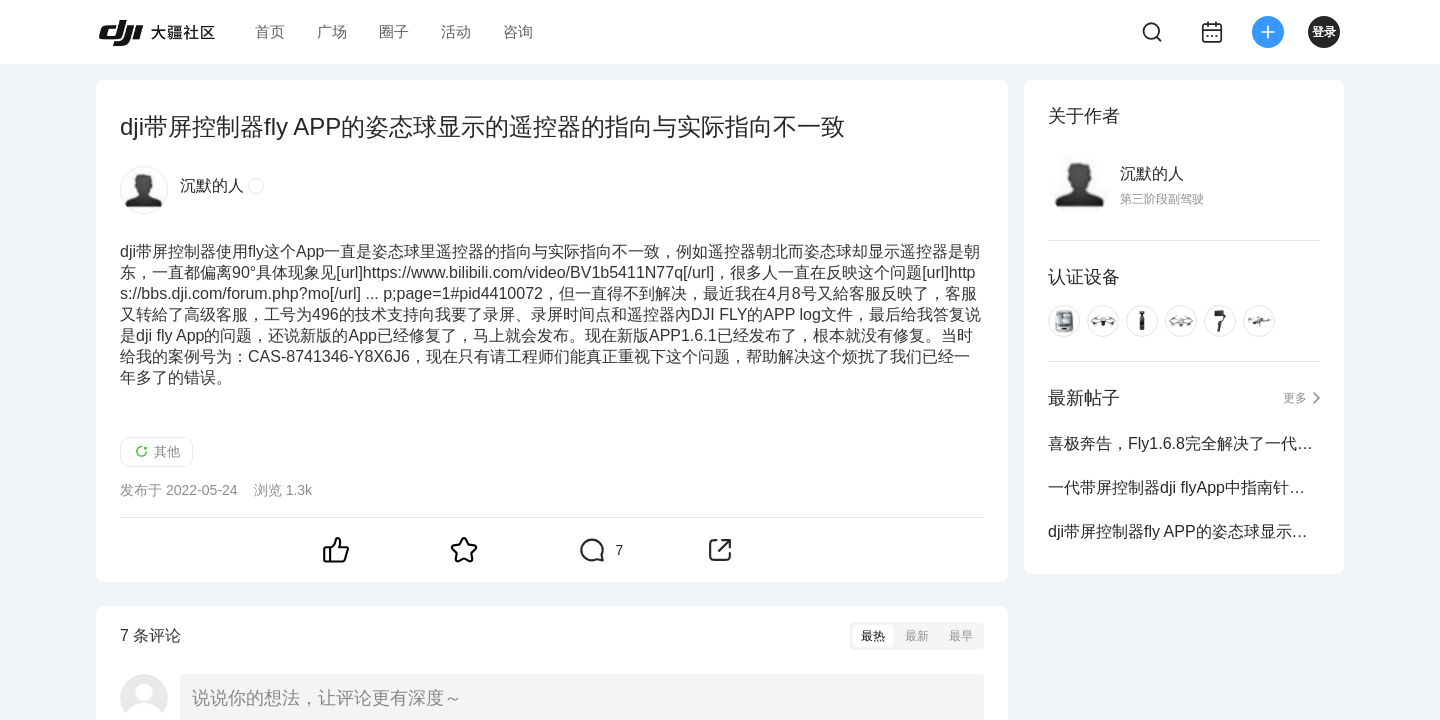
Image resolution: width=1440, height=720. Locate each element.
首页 (270, 31)
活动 (456, 31)
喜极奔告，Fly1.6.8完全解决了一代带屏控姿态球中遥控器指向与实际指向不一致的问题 (1184, 443)
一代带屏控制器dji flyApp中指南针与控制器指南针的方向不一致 (1184, 487)
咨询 (518, 31)
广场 (332, 31)
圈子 (394, 31)
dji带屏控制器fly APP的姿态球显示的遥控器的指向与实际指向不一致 (1184, 531)
